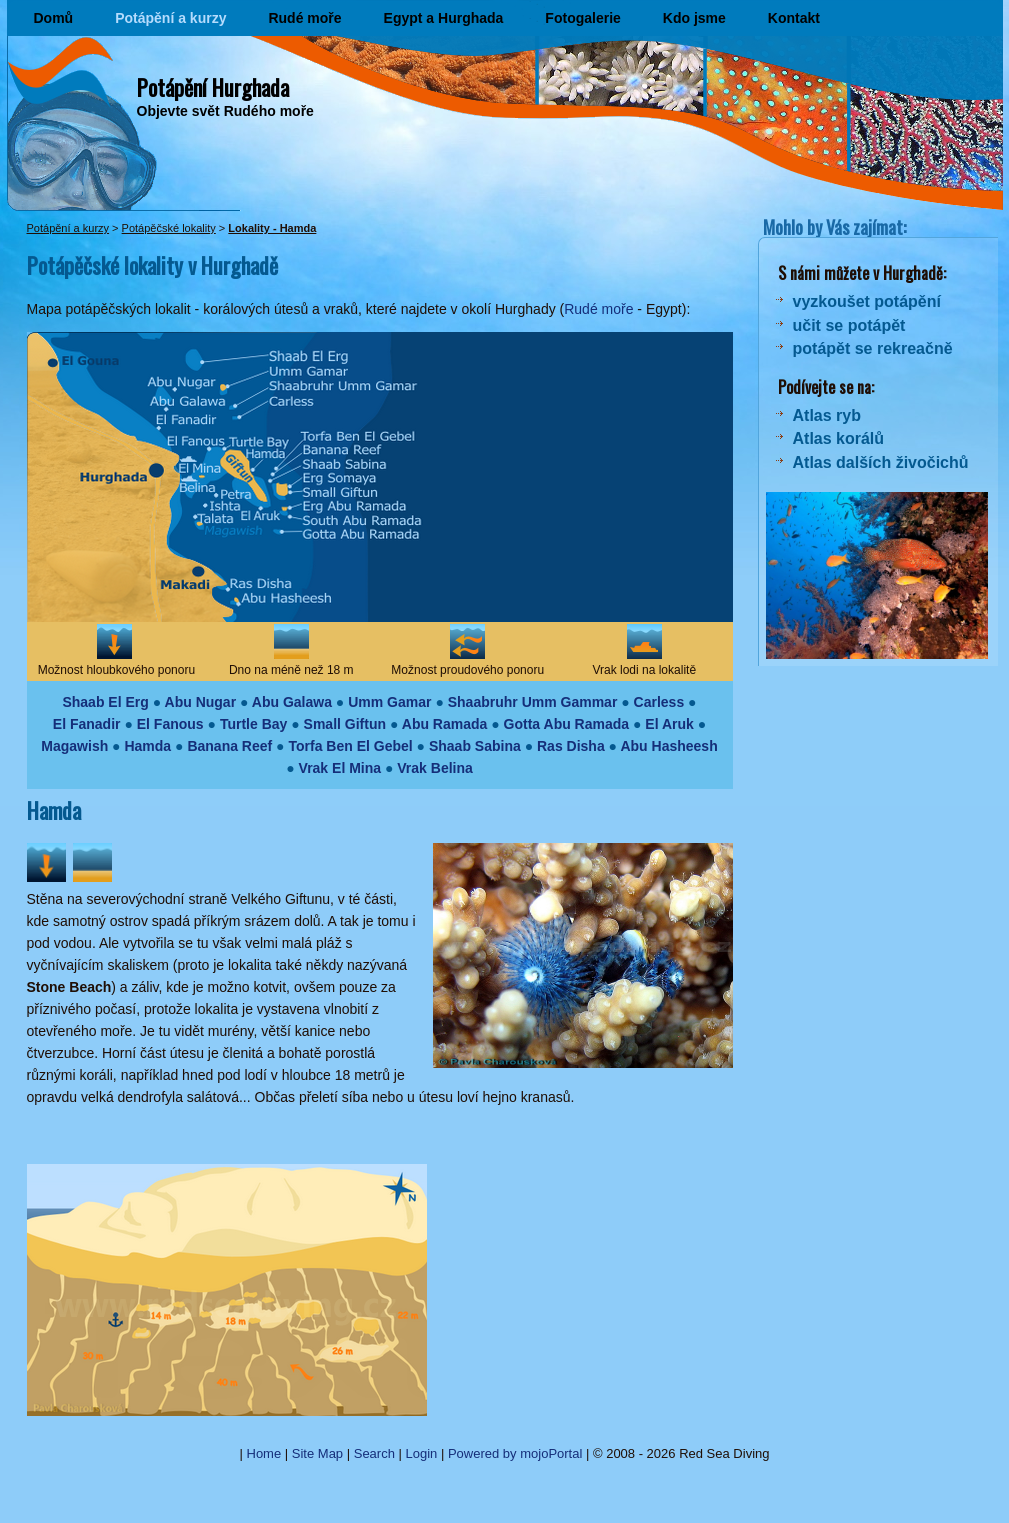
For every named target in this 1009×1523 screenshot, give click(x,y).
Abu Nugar (201, 702)
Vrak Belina (435, 768)
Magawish (74, 746)
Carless (659, 702)
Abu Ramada (445, 724)
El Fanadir (87, 724)
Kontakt (794, 18)
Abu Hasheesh (668, 746)
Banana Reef (229, 746)
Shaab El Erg (105, 702)
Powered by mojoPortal (515, 1453)
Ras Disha (571, 746)
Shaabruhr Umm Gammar (533, 702)
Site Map (317, 1453)
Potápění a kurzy (170, 18)
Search (374, 1453)
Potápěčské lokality (169, 228)
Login (422, 1453)
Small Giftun (345, 724)
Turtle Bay (253, 724)
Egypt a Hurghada (444, 18)
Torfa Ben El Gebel (350, 746)
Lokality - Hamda (272, 228)
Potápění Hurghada (213, 87)
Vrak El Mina (340, 768)
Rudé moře (304, 18)
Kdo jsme (694, 18)
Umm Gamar (389, 702)
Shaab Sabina (475, 746)
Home (264, 1453)
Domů (54, 18)
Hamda (147, 746)
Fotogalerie (582, 18)
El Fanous (170, 724)
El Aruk (669, 724)
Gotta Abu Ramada (567, 724)
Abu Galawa (292, 702)
